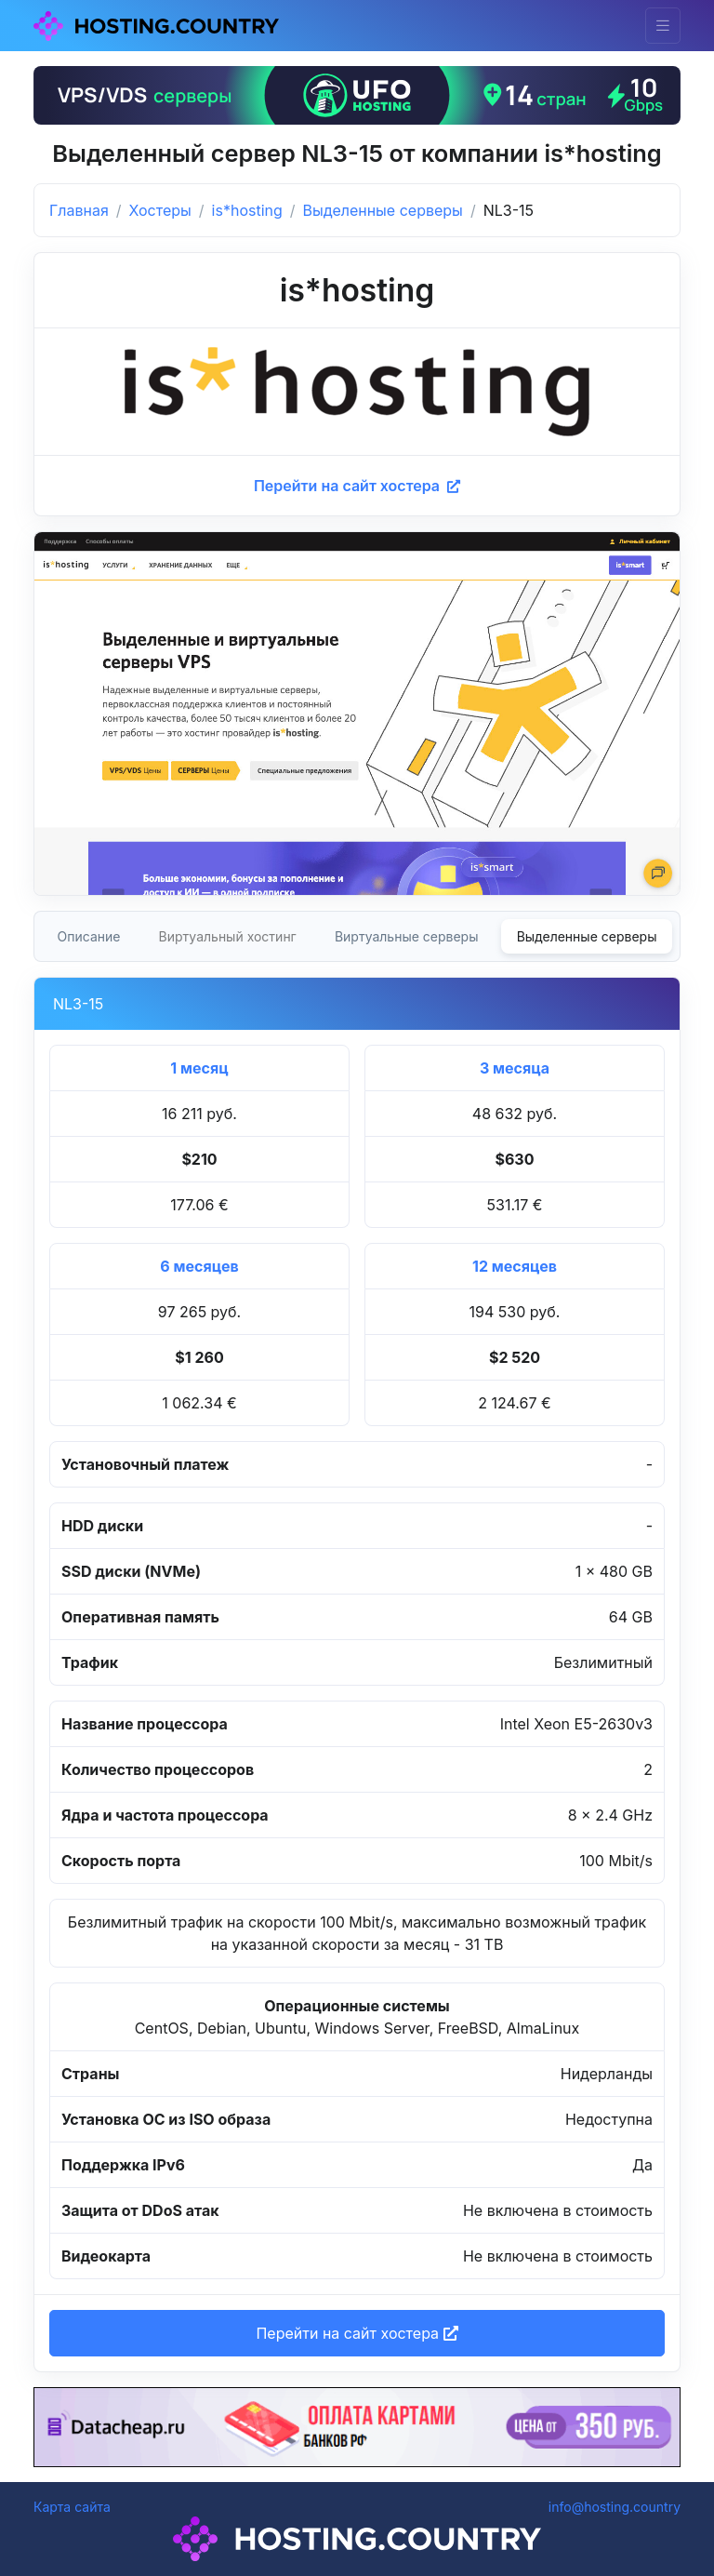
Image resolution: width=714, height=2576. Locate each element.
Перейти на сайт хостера (357, 485)
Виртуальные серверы (407, 936)
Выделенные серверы (383, 210)
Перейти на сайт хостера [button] (356, 2333)
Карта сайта (72, 2507)
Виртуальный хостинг (228, 936)
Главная (79, 210)
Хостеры (160, 210)
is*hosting (247, 210)
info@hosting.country (615, 2507)
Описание (89, 936)
